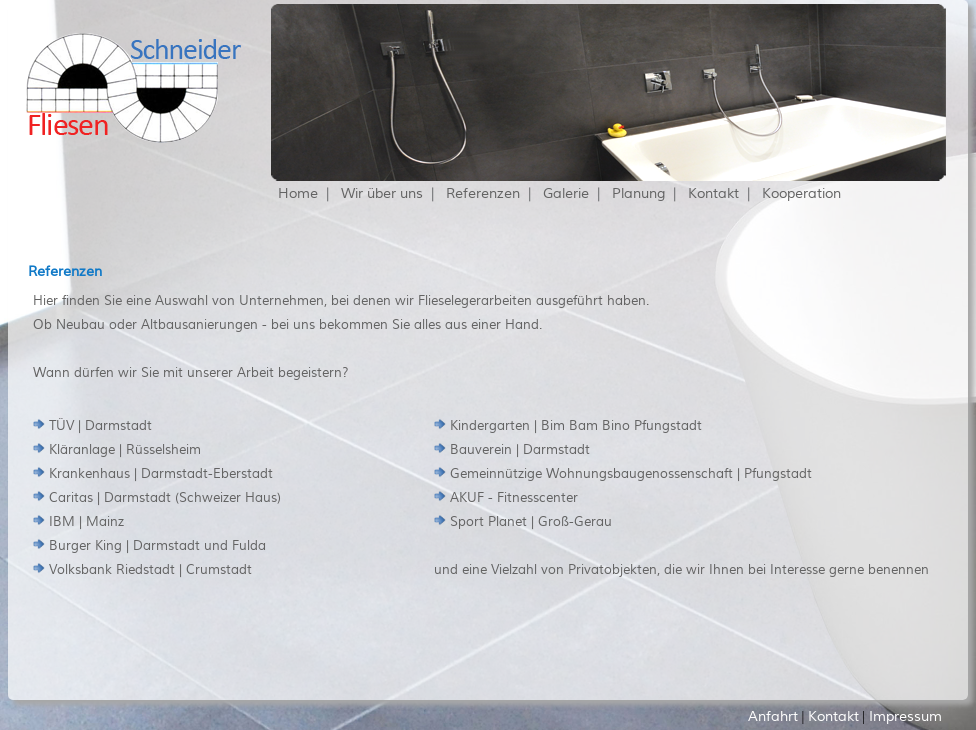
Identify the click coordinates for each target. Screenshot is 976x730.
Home (298, 193)
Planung (638, 193)
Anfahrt (773, 716)
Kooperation (801, 193)
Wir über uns (382, 193)
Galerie (566, 193)
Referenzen (483, 193)
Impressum (905, 716)
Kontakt (713, 193)
